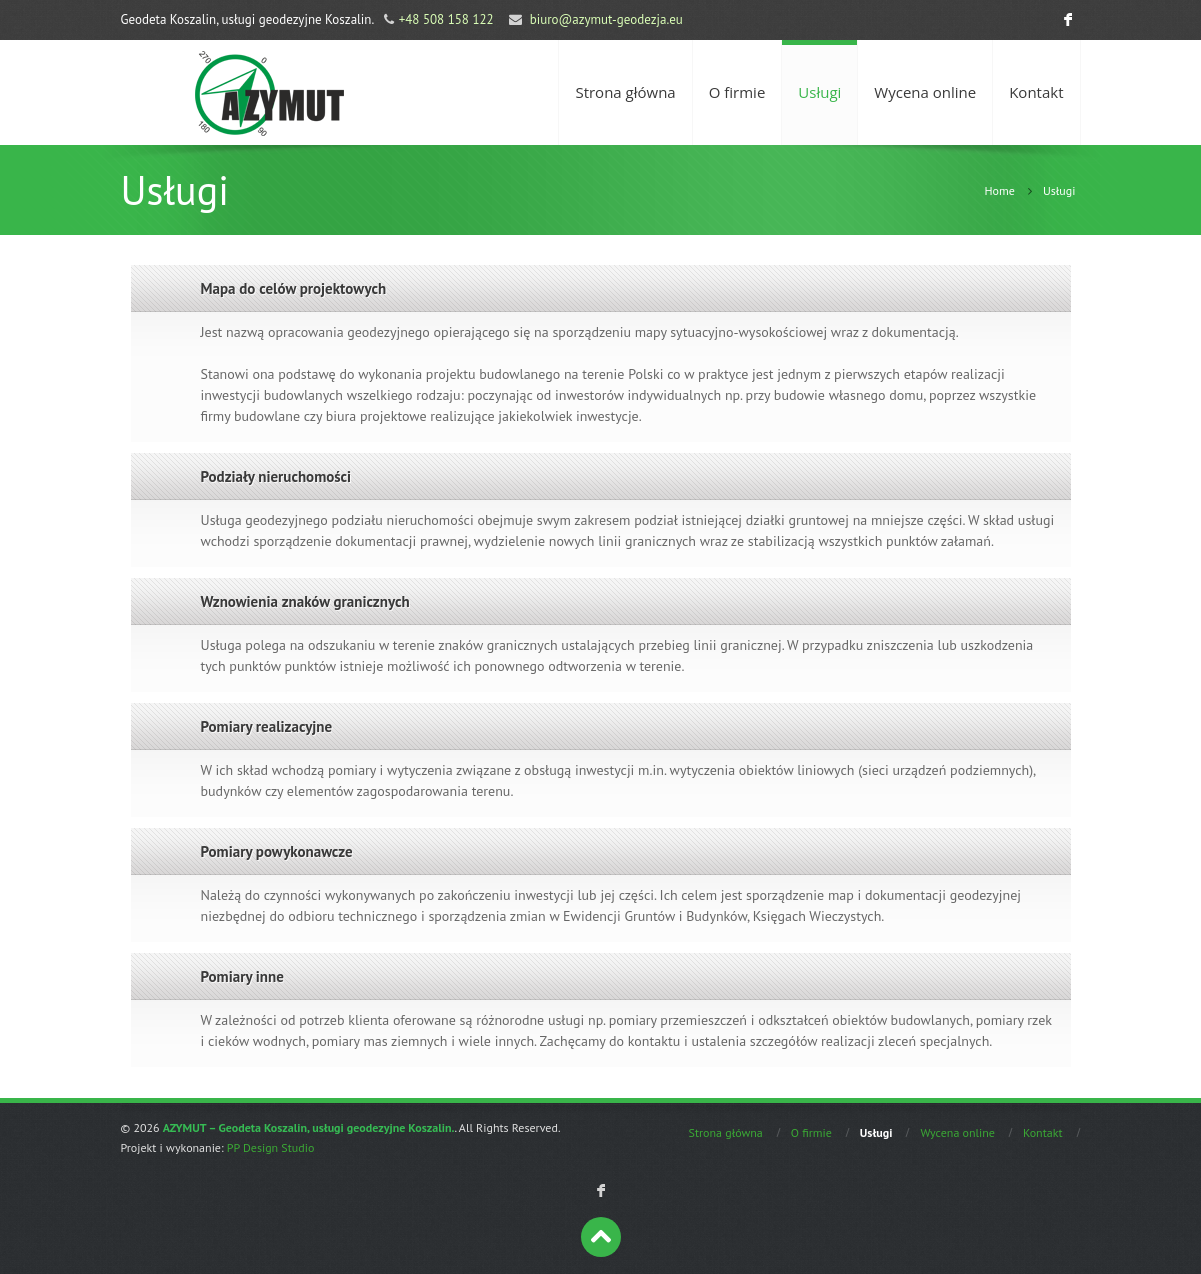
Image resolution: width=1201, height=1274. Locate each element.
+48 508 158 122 (446, 19)
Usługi (819, 92)
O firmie (737, 92)
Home (999, 190)
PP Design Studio (271, 1147)
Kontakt (1036, 92)
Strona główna (625, 92)
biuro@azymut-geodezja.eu (606, 19)
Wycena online (925, 92)
